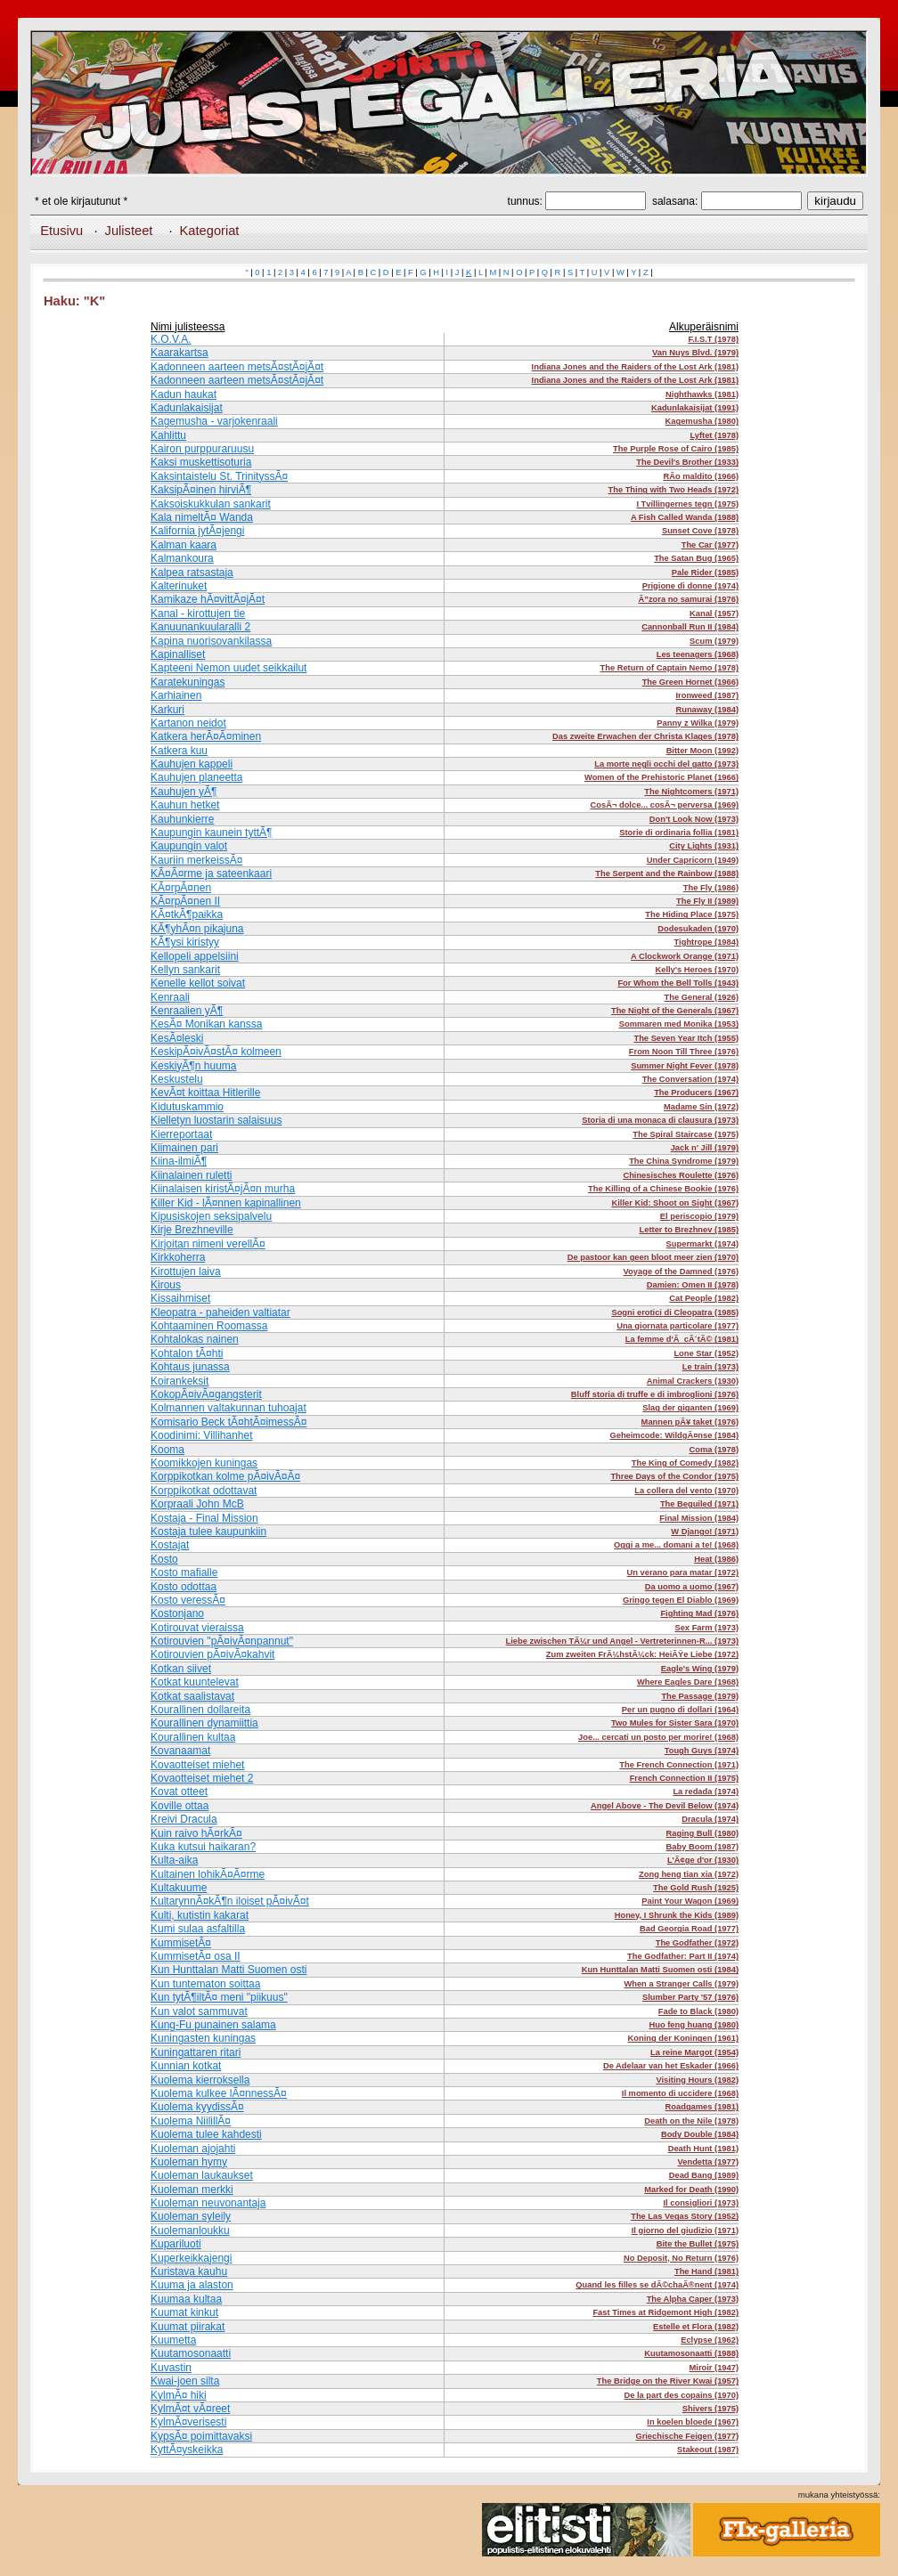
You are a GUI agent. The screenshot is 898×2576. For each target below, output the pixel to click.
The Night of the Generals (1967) (675, 1010)
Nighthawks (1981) (702, 394)
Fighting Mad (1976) (699, 1613)
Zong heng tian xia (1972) (689, 1874)
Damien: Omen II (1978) (693, 1284)
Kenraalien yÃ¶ (187, 1010)
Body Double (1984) (700, 2134)
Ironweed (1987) (707, 695)
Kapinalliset (178, 654)
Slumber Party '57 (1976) (690, 1997)
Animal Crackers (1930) (693, 1381)
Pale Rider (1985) (705, 572)
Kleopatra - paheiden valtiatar (220, 1312)
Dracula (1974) (710, 1819)
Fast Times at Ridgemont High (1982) (665, 2312)
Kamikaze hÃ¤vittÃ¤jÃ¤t (208, 599)
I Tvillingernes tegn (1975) (687, 504)
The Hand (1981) (706, 2271)
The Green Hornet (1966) (690, 682)
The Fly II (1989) (707, 901)
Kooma (167, 1449)
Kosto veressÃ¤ (188, 1600)
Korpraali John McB (197, 1504)
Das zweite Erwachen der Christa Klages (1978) (645, 736)
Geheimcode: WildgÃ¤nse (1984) (674, 1435)
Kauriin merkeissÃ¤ (196, 860)
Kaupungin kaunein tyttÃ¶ (212, 832)
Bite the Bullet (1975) (698, 2243)
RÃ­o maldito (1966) (701, 476)
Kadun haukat (183, 394)
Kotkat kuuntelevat (195, 1682)
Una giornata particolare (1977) (677, 1325)
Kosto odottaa (183, 1587)
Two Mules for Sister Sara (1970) (675, 1723)
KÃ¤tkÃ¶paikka (187, 914)
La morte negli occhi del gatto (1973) (666, 764)
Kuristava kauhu (189, 2271)
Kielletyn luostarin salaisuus (216, 1120)
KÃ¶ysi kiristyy (185, 942)
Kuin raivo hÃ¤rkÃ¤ (196, 1833)
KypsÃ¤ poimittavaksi (201, 2436)
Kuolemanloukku (190, 2230)
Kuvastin (171, 2367)
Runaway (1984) (707, 709)
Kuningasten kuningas (203, 2038)
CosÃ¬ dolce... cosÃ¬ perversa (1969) (665, 804)
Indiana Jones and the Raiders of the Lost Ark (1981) (635, 366)
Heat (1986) (716, 1559)
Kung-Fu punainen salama (213, 2025)
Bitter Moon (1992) (702, 750)
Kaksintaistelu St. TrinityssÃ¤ (219, 476)
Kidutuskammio (187, 1107)
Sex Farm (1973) (706, 1627)
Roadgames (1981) (702, 2106)
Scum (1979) (714, 641)
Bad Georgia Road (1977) (689, 1928)
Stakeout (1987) (708, 2449)
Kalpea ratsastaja (192, 572)
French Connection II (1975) (684, 1778)
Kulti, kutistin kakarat (200, 1915)
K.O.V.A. (171, 339)
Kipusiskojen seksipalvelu (211, 1216)
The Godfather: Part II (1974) (683, 1956)
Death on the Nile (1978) (691, 2121)
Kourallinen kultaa (193, 1737)
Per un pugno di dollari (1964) (680, 1709)
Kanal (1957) (714, 613)
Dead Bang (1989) (704, 2175)
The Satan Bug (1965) (696, 558)
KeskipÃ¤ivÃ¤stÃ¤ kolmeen (216, 1051)
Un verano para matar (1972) (683, 1572)
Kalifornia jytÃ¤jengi (197, 530)
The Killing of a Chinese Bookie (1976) (663, 1188)
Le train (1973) (710, 1366)
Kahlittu (168, 435)
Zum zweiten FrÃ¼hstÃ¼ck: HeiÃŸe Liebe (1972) (642, 1654)
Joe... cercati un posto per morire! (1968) (658, 1737)
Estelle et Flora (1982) (696, 2326)
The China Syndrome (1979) (684, 1161)
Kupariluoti (176, 2244)
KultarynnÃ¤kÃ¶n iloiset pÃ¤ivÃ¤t (230, 1901)
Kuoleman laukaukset (202, 2175)
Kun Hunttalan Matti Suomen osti (228, 1969)
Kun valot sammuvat (199, 2011)
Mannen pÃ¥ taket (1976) (690, 1422)
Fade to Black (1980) (698, 2011)
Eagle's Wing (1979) (700, 1668)
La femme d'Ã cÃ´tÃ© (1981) (682, 1339)
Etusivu (61, 230)
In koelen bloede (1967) (693, 2422)
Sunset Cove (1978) (700, 530)
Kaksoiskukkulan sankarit (211, 504)
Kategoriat (210, 230)
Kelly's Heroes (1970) (697, 969)
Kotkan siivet (181, 1668)
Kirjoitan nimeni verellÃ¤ (208, 1244)
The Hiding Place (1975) (692, 914)
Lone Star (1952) (706, 1353)
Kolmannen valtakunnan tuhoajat (228, 1408)
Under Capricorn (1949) (693, 860)
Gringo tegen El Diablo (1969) (681, 1600)
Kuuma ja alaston (192, 2285)
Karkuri (167, 709)
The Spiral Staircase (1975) (686, 1134)
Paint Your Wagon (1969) (690, 1901)
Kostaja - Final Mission (204, 1518)
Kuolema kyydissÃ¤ (197, 2107)
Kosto (164, 1559)
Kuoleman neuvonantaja (208, 2203)
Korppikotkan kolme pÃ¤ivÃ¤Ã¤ (225, 1476)
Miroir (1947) (714, 2367)
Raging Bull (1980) (702, 1833)
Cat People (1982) (704, 1298)
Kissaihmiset (180, 1298)
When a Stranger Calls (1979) (681, 1983)
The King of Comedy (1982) (685, 1463)
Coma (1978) (714, 1449)
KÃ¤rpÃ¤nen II (185, 901)
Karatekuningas (187, 682)
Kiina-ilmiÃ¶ (179, 1161)
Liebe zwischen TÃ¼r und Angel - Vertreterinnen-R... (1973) (622, 1641)
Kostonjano (177, 1613)
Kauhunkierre (182, 819)
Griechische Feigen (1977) (687, 2436)
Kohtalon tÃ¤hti (187, 1353)
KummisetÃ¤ (181, 1943)
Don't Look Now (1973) (694, 819)
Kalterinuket (179, 586)
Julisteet (129, 230)
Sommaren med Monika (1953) (679, 1024)
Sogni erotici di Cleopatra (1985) (675, 1312)
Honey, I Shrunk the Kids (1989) (677, 1915)
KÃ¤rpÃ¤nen (181, 888)
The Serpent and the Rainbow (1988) (667, 873)
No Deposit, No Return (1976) (681, 2258)
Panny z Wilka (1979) (698, 723)
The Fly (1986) (711, 887)
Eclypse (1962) (710, 2340)
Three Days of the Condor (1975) (674, 1476)
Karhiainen (176, 695)
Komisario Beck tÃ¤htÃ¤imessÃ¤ (228, 1422)
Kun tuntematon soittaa (205, 1984)
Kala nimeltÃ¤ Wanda (202, 517)
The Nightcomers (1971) (691, 791)
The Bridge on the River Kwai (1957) (668, 2381)
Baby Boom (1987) (702, 1846)
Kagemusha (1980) (702, 421)
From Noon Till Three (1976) (684, 1051)
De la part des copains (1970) (681, 2395)
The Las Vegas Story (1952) (685, 2216)
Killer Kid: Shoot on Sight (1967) (675, 1203)
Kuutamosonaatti (191, 2353)
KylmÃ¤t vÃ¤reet (190, 2408)
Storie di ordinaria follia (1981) (679, 832)
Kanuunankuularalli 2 (200, 627)
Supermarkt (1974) (702, 1243)
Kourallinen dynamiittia (204, 1723)
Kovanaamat (180, 1750)
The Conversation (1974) (690, 1079)
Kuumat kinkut (184, 2312)
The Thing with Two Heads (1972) (673, 489)
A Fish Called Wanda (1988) (685, 517)
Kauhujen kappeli (192, 764)
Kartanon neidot (188, 723)
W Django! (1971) (705, 1531)
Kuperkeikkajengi (191, 2258)
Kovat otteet (179, 1791)
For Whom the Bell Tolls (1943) (678, 983)
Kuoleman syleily (191, 2216)
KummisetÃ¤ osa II (196, 1956)
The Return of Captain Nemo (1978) (669, 667)
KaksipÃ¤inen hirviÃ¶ (201, 490)
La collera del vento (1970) (686, 1490)
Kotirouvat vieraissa (197, 1627)
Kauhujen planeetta (196, 777)
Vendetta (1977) (708, 2162)
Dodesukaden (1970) (698, 928)
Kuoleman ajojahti (193, 2148)
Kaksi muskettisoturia (201, 462)
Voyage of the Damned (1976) (681, 1271)
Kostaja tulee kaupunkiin (208, 1531)
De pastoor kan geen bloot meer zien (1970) (653, 1257)
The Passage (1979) (700, 1696)
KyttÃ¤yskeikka (187, 2449)
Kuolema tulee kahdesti (206, 2134)
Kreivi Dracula (184, 1819)
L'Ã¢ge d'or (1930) (703, 1860)
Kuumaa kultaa (186, 2299)
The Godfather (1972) (697, 1942)
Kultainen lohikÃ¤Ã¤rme (208, 1874)
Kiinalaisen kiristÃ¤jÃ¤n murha (223, 1188)
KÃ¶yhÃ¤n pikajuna (197, 928)
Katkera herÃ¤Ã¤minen (206, 736)
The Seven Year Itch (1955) (686, 1038)
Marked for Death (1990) (691, 2189)
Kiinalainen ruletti (191, 1175)
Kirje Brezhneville (192, 1229)
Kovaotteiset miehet (197, 1765)
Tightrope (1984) (706, 942)
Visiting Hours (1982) (697, 2080)
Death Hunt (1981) (703, 2148)
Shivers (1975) (710, 2408)
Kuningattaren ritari (196, 2052)
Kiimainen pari (184, 1148)
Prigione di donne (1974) (690, 585)
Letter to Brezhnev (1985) (689, 1229)
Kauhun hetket (185, 805)
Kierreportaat (181, 1134)
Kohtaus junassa (190, 1367)
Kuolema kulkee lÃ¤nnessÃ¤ (219, 2093)
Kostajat (170, 1545)
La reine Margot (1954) (694, 2052)
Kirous (166, 1285)
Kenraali (170, 997)
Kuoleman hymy (189, 2162)
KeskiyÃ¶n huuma (194, 1066)
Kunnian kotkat (186, 2066)
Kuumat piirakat (187, 2326)
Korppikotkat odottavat (204, 1490)
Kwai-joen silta (185, 2381)
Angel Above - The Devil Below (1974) (665, 1805)
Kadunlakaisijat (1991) (695, 407)
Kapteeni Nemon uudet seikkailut (228, 668)
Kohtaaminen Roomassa (209, 1326)
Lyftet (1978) (714, 435)
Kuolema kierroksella (200, 2080)
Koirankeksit (179, 1381)
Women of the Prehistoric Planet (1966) (661, 777)
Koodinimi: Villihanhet (202, 1435)
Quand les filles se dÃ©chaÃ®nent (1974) (657, 2284)
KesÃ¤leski (177, 1038)
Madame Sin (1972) (701, 1106)
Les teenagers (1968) (698, 654)
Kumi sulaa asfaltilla (198, 1928)
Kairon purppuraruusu (202, 449)
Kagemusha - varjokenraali (214, 421)
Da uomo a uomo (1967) (692, 1586)
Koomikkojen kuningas (204, 1463)
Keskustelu (177, 1079)
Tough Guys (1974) (702, 1750)
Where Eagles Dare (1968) (688, 1682)
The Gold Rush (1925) (696, 1887)
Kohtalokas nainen (195, 1339)
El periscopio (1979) (699, 1216)
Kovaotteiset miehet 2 (202, 1778)
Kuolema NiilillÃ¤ (191, 2121)
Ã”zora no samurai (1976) (689, 599)
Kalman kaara (183, 545)
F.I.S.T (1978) (713, 339)
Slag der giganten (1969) (690, 1407)
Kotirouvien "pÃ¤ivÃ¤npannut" (222, 1641)
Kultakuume (179, 1887)
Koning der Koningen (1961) (683, 2038)
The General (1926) (702, 997)
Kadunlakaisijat (187, 408)
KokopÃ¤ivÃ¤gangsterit (206, 1394)
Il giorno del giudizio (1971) (685, 2230)
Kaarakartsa (179, 352)
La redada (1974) (706, 1791)
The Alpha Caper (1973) (693, 2299)
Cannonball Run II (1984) (690, 626)
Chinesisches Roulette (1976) (681, 1175)
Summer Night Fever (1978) (685, 1065)
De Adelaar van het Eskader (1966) (671, 2065)
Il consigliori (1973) (701, 2202)
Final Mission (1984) (699, 1518)
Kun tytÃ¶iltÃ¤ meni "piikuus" (219, 1997)
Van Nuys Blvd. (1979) (695, 352)
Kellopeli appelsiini (195, 956)
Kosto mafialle (184, 1572)
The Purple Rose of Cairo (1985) (676, 448)
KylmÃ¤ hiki (179, 2395)
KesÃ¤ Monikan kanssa (206, 1024)
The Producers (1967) (696, 1092)
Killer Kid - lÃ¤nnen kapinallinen (226, 1203)
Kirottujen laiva (186, 1271)
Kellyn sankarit (185, 969)
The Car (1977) (710, 544)
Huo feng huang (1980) (694, 2024)
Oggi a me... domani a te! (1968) (676, 1544)
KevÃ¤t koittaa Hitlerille (205, 1092)
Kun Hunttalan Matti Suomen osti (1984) (660, 1969)
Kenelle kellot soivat (198, 983)
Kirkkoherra (178, 1257)
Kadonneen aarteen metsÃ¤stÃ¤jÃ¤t (237, 367)
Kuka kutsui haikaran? (203, 1847)
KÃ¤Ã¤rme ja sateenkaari (211, 873)
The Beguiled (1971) (699, 1503)
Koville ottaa (179, 1806)
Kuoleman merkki (192, 2189)
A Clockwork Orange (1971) (685, 956)
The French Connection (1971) (679, 1764)
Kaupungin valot (189, 846)
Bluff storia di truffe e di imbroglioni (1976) (655, 1394)
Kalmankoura (182, 558)
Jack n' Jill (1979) (705, 1147)
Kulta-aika (174, 1860)
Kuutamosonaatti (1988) (691, 2353)
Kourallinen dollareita (200, 1709)
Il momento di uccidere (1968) (680, 2093)
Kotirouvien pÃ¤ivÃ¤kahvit (212, 1654)
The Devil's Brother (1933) (687, 462)
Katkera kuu (179, 750)
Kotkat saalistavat (192, 1696)
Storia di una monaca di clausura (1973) (660, 1120)
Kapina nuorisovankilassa (211, 641)
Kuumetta (173, 2340)
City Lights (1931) (704, 845)
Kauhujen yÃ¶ (184, 791)
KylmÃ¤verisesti (188, 2422)
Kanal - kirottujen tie (198, 613)
